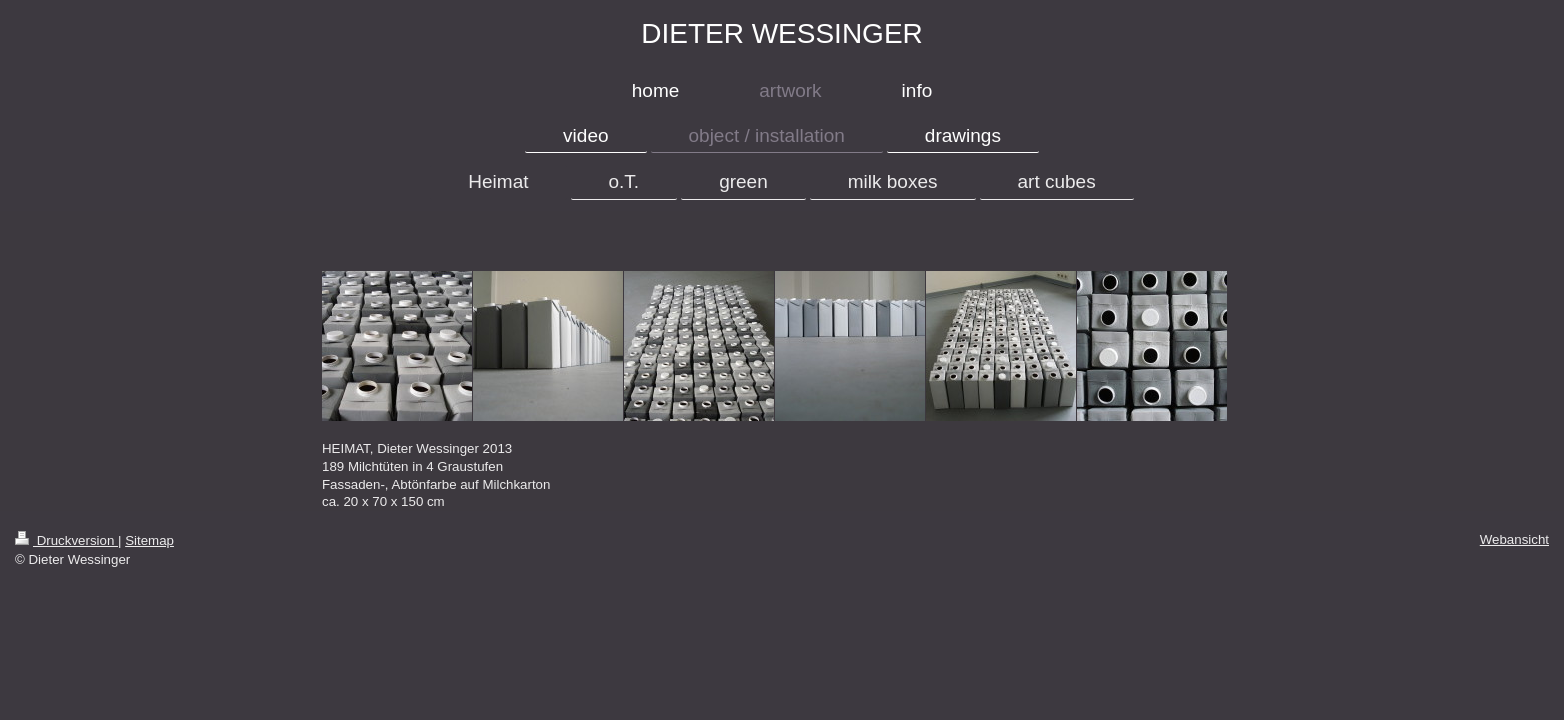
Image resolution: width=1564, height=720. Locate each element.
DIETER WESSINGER (782, 33)
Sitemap (149, 540)
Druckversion (66, 540)
